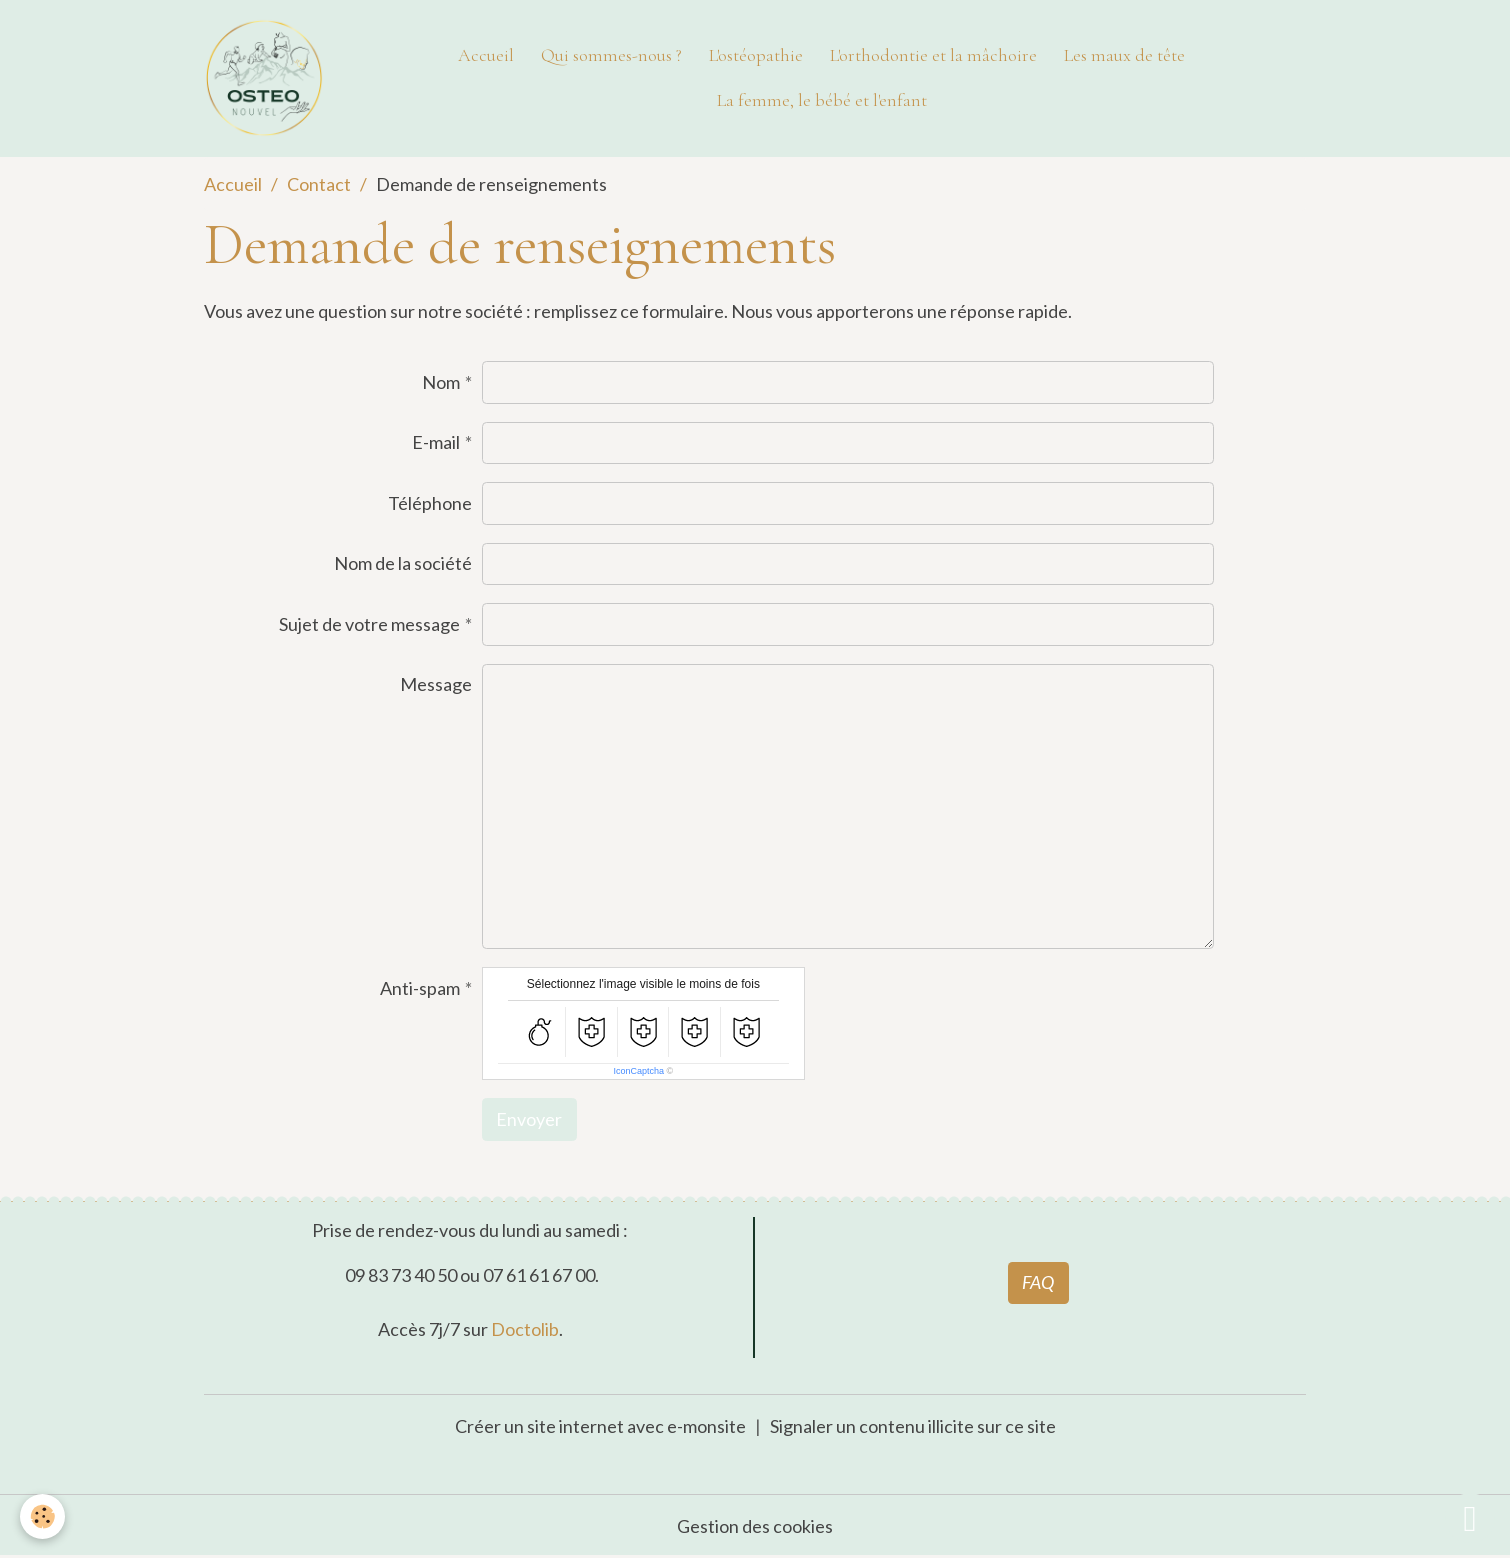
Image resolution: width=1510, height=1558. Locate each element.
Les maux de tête (1124, 55)
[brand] (266, 78)
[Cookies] (42, 1516)
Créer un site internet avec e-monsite (600, 1426)
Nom (441, 382)
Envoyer (529, 1119)
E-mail (436, 442)
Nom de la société (403, 563)
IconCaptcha (639, 1071)
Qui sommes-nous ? (611, 55)
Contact (319, 184)
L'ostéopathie (756, 55)
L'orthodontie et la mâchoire (933, 55)
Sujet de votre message (369, 624)
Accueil (486, 55)
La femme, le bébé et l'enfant (822, 100)
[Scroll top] (1470, 1518)
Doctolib (525, 1329)
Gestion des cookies (755, 1526)
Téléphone (430, 503)
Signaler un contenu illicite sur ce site (913, 1426)
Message (436, 684)
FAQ (1038, 1282)
